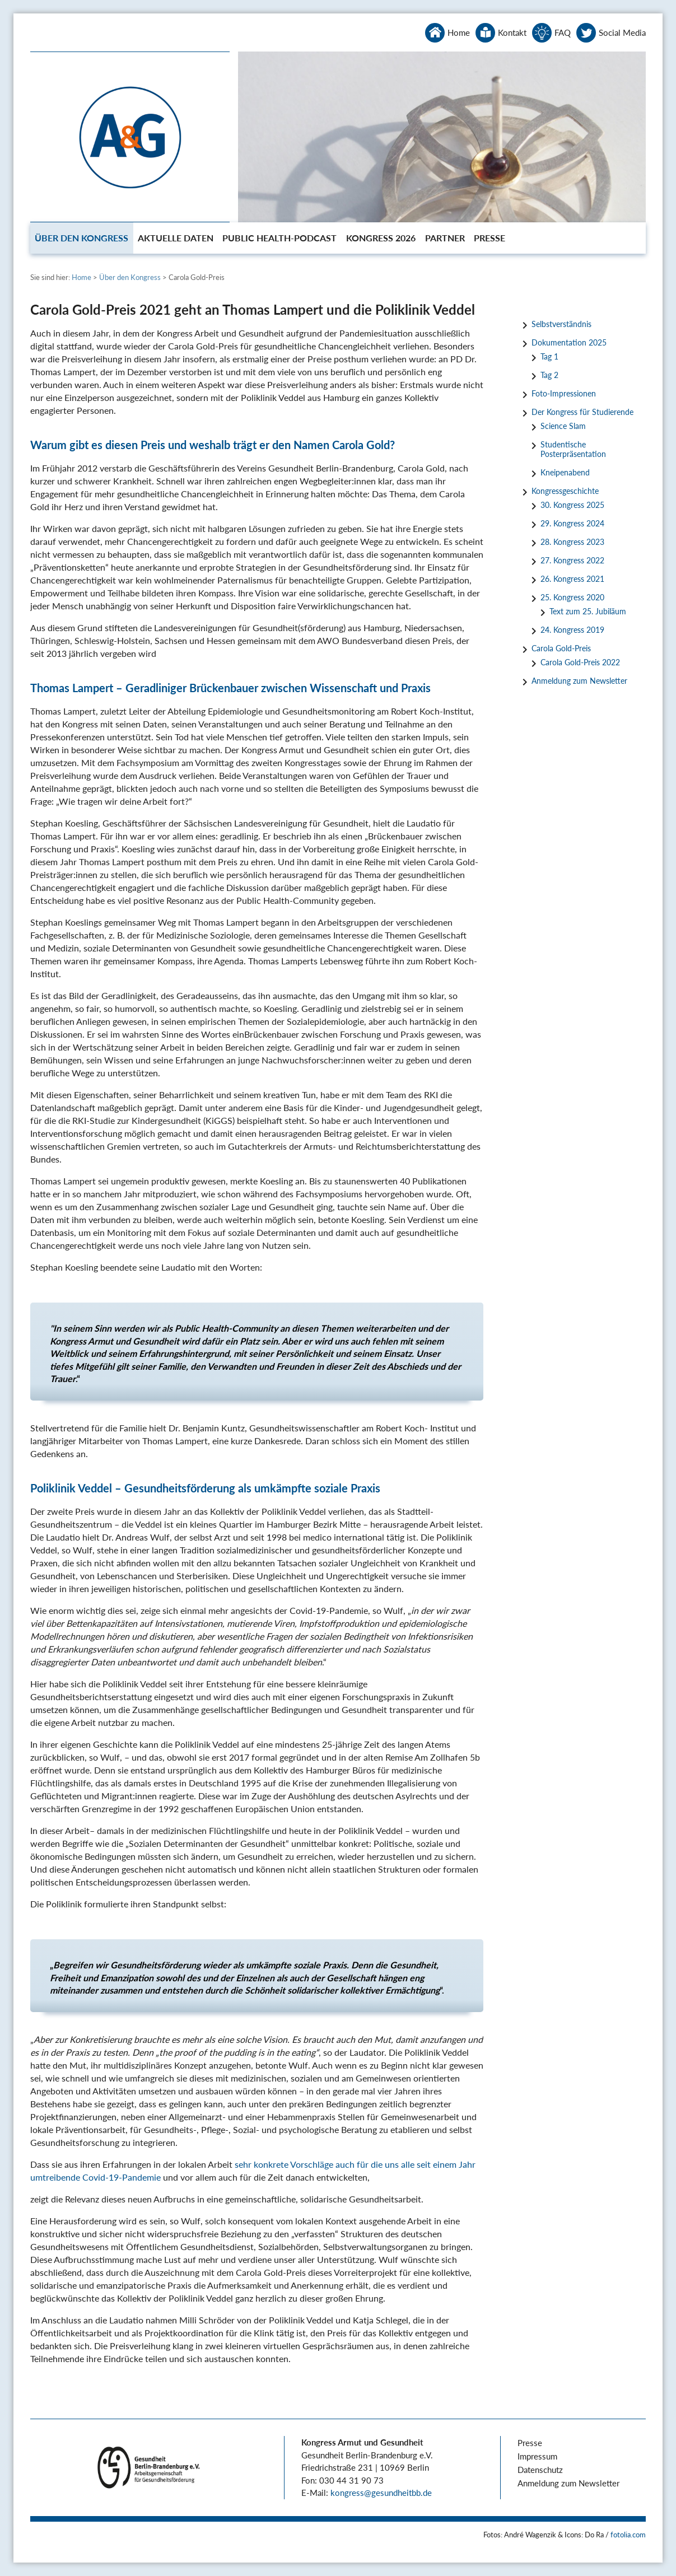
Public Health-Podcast (279, 237)
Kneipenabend (565, 472)
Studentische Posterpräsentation (573, 449)
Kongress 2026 (381, 237)
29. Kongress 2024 (572, 523)
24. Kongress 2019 (572, 629)
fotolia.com (628, 2534)
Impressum (537, 2456)
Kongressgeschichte (565, 491)
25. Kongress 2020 (572, 597)
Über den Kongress (81, 237)
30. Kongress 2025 (572, 505)
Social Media (622, 32)
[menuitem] (81, 238)
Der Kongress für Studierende (582, 412)
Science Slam (563, 426)
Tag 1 (549, 356)
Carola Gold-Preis (561, 648)
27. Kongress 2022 (572, 560)
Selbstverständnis (561, 324)
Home (458, 32)
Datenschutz (540, 2470)
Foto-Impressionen (564, 393)
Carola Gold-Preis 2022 (580, 662)
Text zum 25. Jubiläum (587, 611)
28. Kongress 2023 (572, 542)
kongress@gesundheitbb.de (381, 2493)
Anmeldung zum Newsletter (579, 680)
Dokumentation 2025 (569, 342)
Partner (445, 237)
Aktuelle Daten (175, 237)
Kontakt (512, 32)
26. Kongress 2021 (572, 579)
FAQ (562, 32)
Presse (489, 237)
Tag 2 (549, 375)
